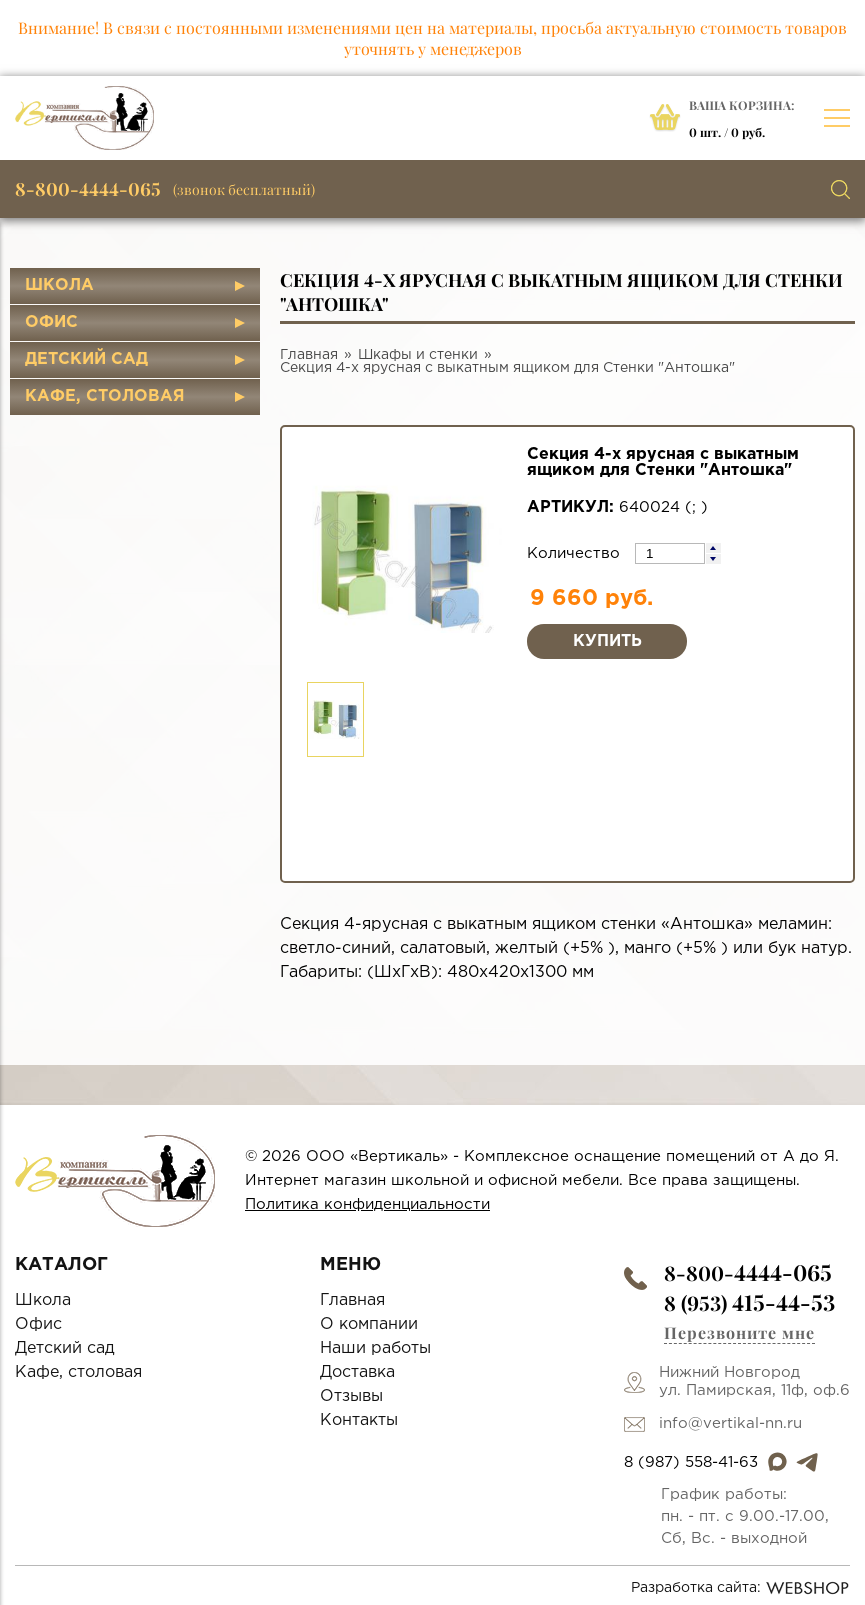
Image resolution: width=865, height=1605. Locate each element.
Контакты (359, 1420)
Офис (51, 322)
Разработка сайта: (740, 1588)
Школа (59, 285)
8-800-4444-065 (88, 189)
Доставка (357, 1372)
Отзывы (351, 1396)
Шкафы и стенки (418, 355)
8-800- (748, 1272)
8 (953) (749, 1302)
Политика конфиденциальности (367, 1204)
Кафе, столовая (105, 396)
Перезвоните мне (739, 1332)
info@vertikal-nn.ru (730, 1423)
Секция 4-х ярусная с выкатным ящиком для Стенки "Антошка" (507, 368)
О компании (369, 1324)
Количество (576, 553)
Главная (309, 355)
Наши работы (375, 1348)
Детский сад (86, 359)
